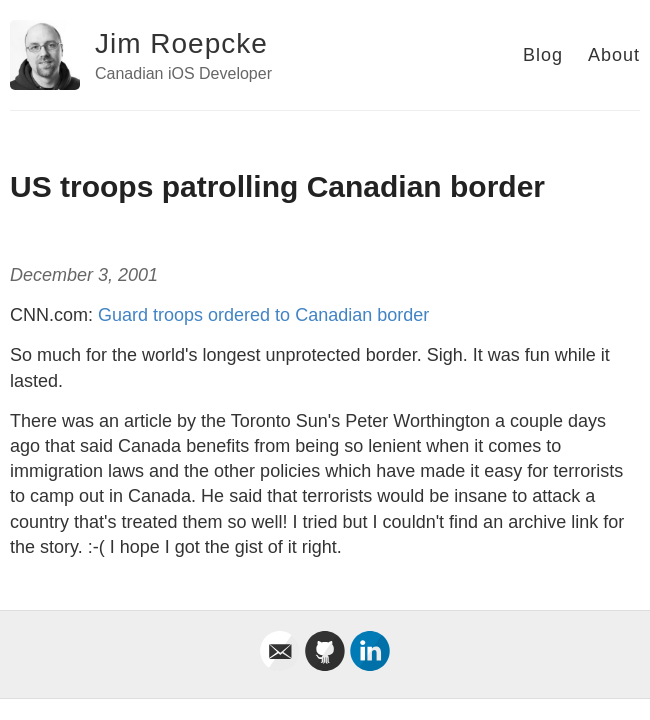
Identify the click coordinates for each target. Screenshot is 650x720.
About (614, 55)
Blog (543, 55)
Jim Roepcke (181, 43)
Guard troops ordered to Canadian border (263, 315)
